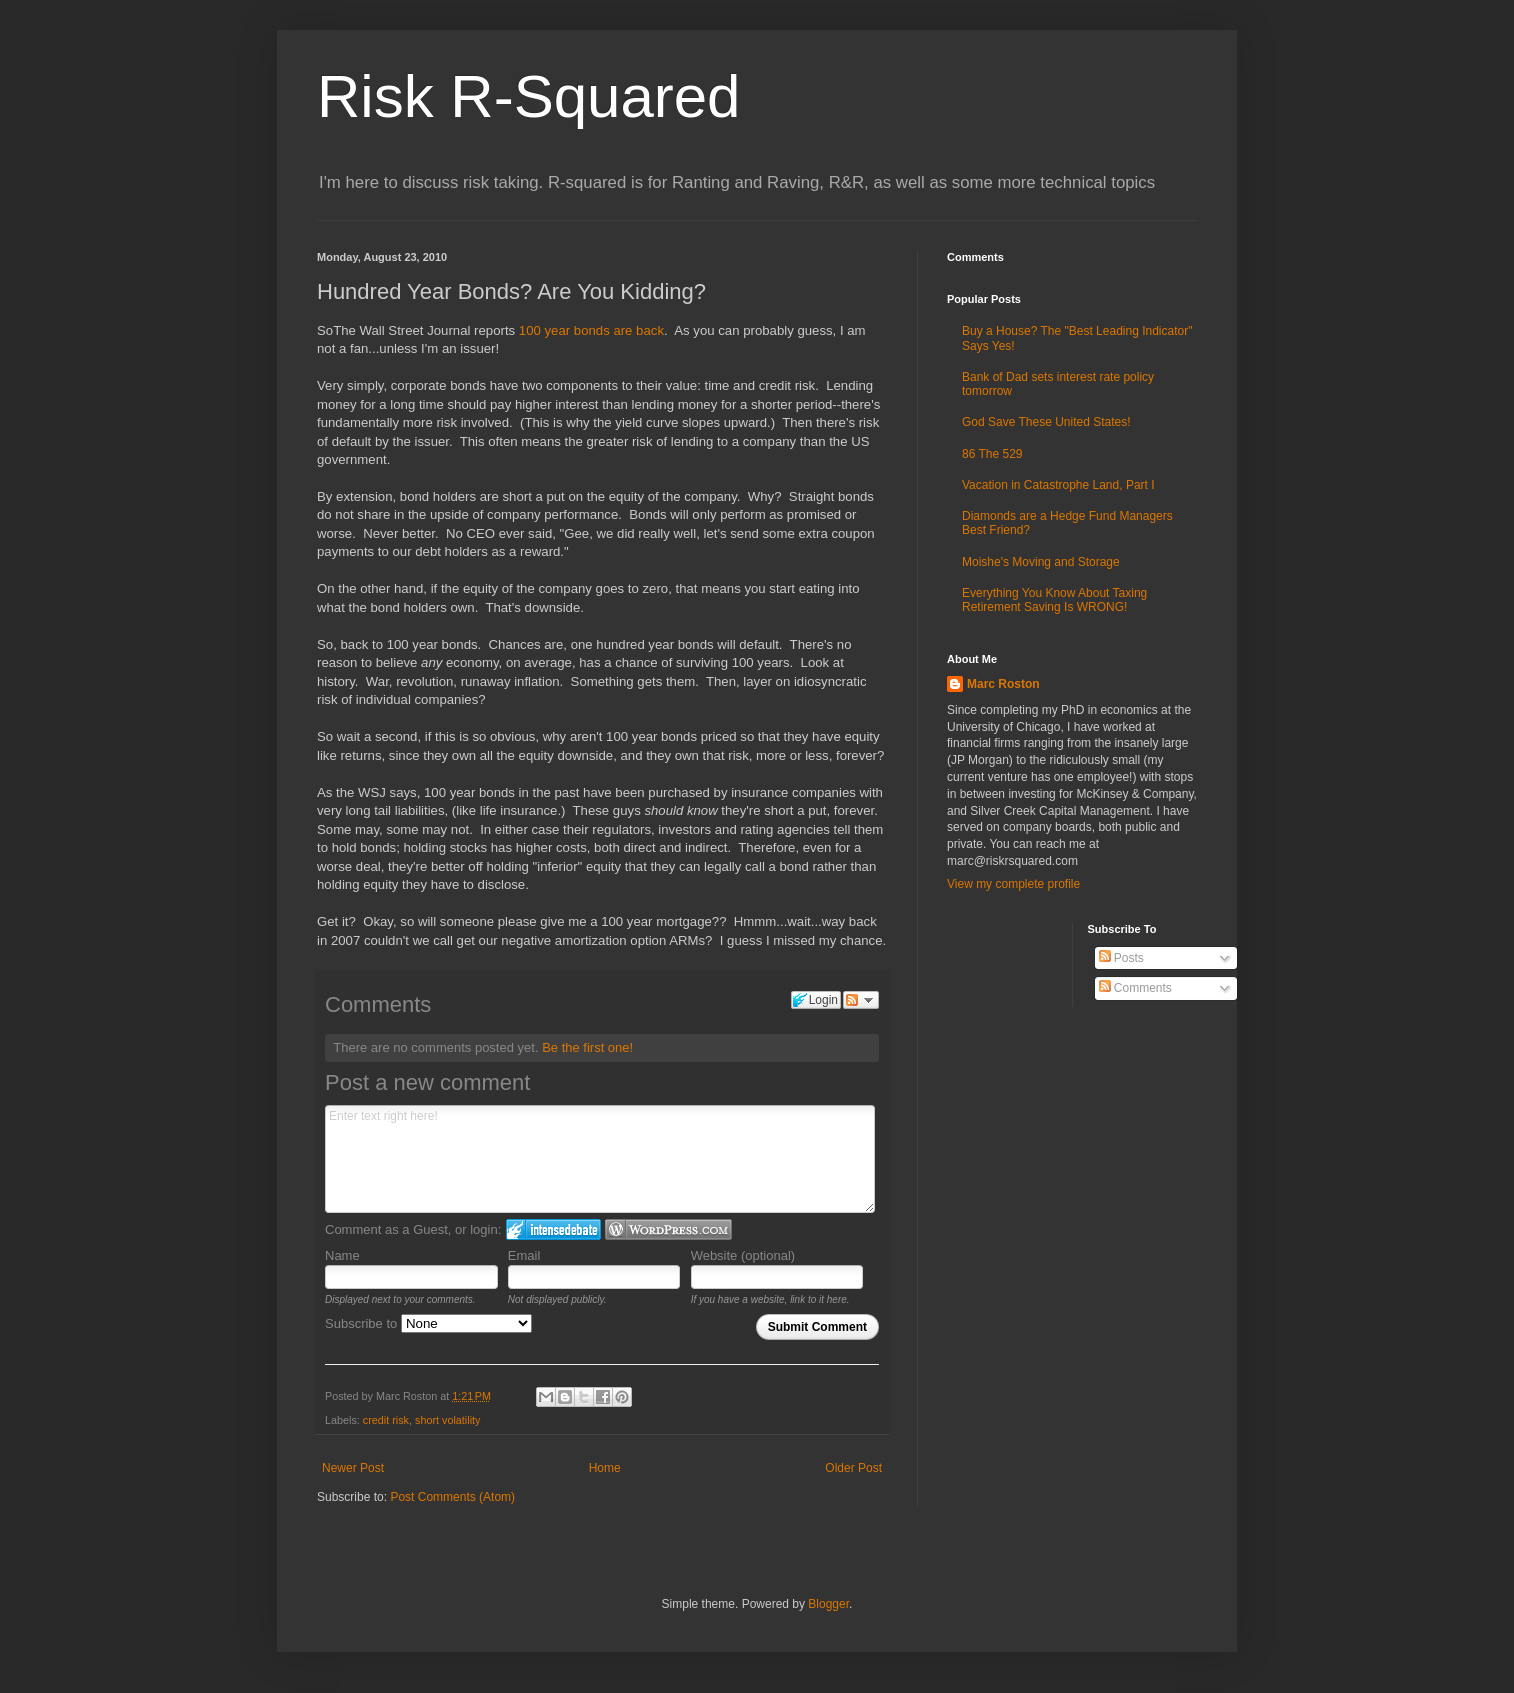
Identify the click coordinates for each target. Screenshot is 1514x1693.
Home (605, 1468)
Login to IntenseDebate (553, 1229)
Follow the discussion (861, 1000)
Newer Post (353, 1468)
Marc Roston (1003, 684)
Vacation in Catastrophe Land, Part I (1058, 485)
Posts (1121, 958)
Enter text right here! (600, 1159)
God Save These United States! (1046, 422)
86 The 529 (992, 454)
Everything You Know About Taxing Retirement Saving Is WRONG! (1054, 600)
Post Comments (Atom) (452, 1497)
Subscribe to (428, 1323)
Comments (1135, 988)
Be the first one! (587, 1047)
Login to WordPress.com (668, 1229)
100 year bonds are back (591, 330)
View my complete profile (1013, 884)
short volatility (447, 1420)
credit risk (386, 1420)
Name (342, 1255)
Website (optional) (743, 1255)
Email (524, 1255)
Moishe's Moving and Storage (1041, 562)
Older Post (853, 1468)
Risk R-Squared (529, 96)
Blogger (828, 1604)
